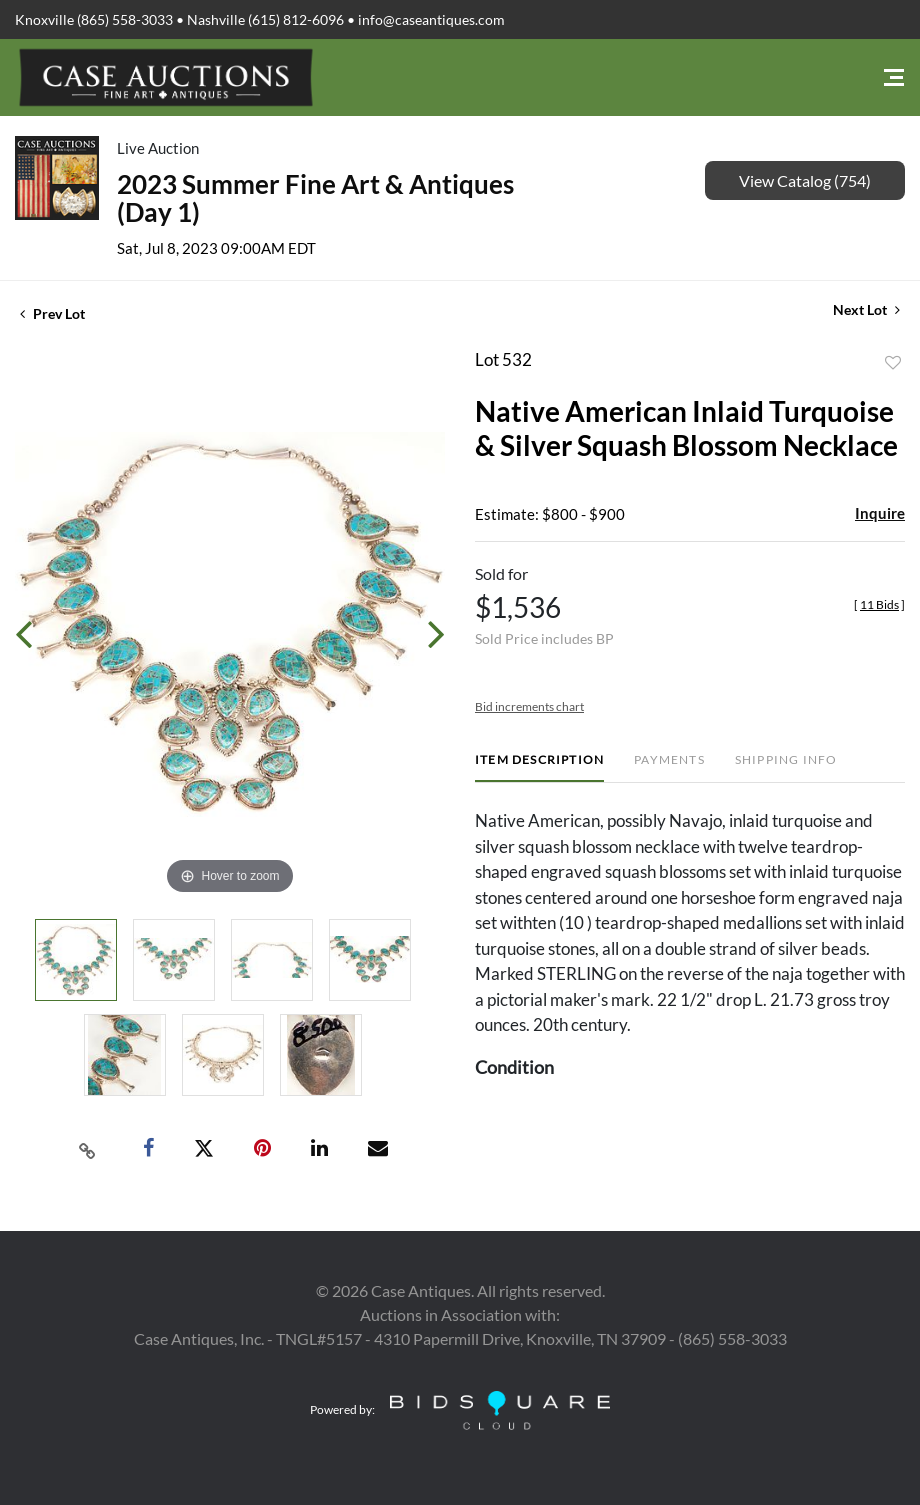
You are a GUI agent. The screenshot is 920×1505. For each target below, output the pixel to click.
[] (879, 604)
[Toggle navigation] (894, 77)
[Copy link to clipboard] (88, 1149)
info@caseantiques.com (431, 19)
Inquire (880, 513)
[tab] (539, 767)
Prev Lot (52, 313)
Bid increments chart (529, 706)
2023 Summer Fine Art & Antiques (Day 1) (315, 198)
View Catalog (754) (805, 180)
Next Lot (866, 309)
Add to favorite (893, 363)
